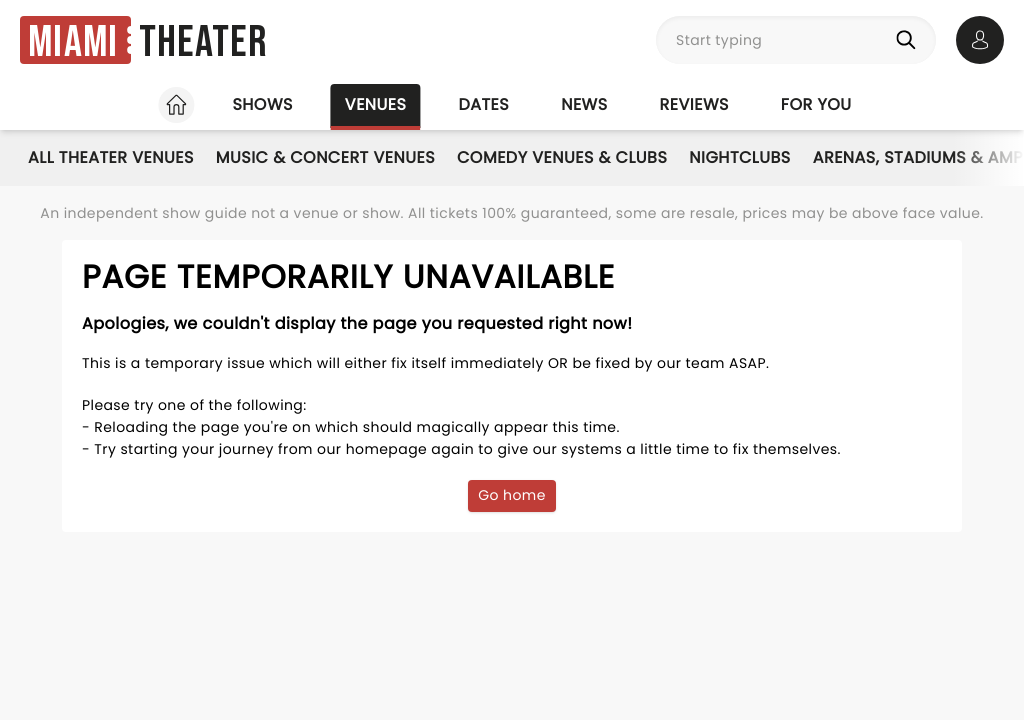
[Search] (910, 40)
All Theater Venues (111, 157)
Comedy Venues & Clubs (562, 157)
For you (816, 104)
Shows (262, 104)
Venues (376, 104)
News (584, 104)
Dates (483, 104)
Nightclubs (739, 157)
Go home (512, 495)
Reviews (694, 104)
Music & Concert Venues (325, 157)
